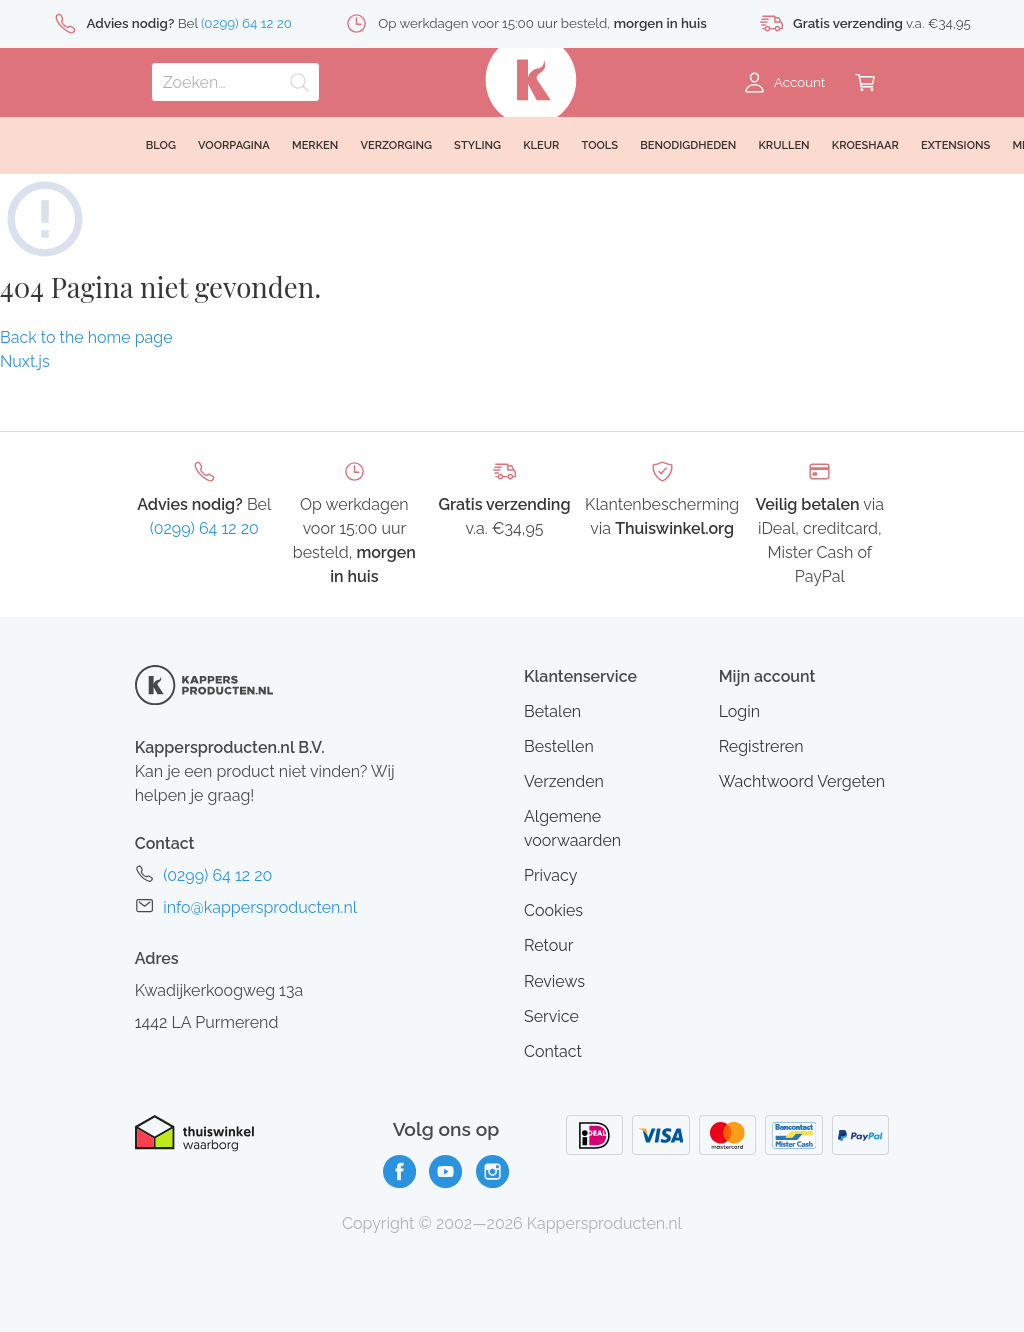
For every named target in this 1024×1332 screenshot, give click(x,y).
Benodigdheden (688, 145)
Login (739, 711)
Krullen (783, 145)
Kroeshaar (865, 145)
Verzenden (564, 781)
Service (551, 1016)
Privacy (550, 875)
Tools (600, 145)
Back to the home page (86, 337)
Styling (477, 145)
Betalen (552, 711)
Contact (553, 1051)
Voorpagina (234, 145)
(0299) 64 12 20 (204, 528)
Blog (161, 145)
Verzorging (396, 145)
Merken (315, 145)
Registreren (761, 746)
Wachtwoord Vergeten (802, 781)
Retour (548, 945)
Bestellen (559, 746)
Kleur (541, 145)
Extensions (955, 145)
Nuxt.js (25, 361)
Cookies (553, 910)
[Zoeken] (235, 82)
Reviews (554, 981)
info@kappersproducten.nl (260, 907)
